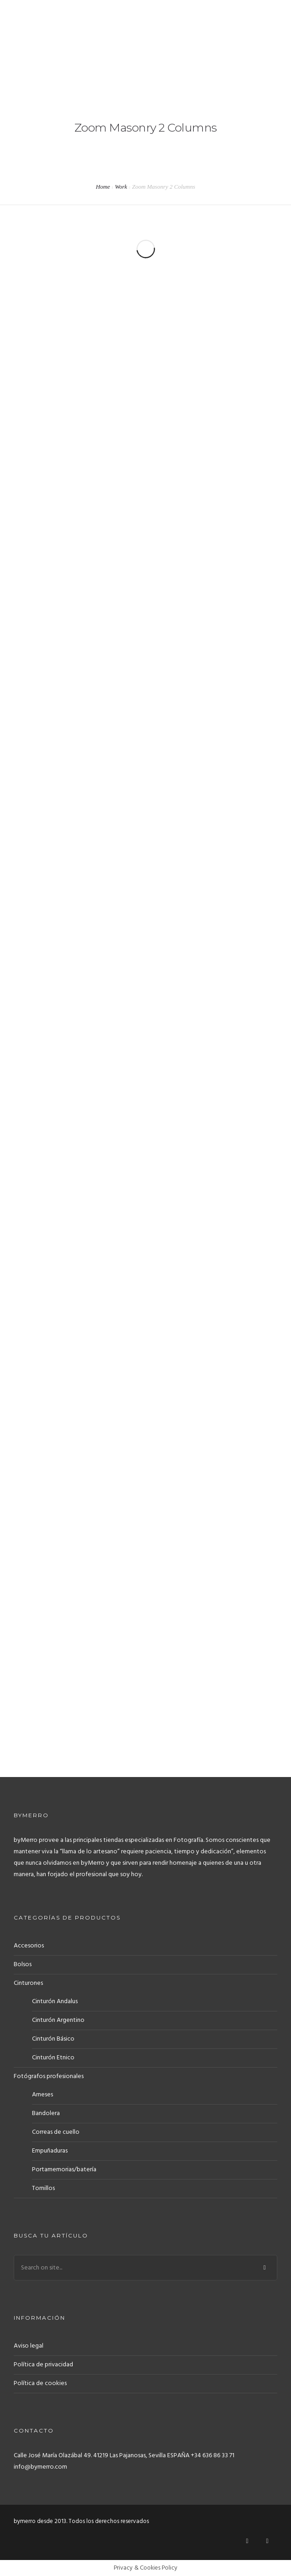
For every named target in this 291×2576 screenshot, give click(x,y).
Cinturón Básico (53, 2039)
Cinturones (28, 1983)
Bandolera (46, 2113)
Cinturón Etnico (53, 2057)
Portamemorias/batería (64, 2169)
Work (121, 186)
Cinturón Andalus (55, 2001)
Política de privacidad (43, 2364)
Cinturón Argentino (58, 2020)
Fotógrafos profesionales (49, 2076)
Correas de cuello (55, 2132)
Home (103, 186)
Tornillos (43, 2188)
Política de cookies (40, 2383)
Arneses (42, 2094)
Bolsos (23, 1964)
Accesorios (29, 1946)
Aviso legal (28, 2346)
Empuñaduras (50, 2151)
